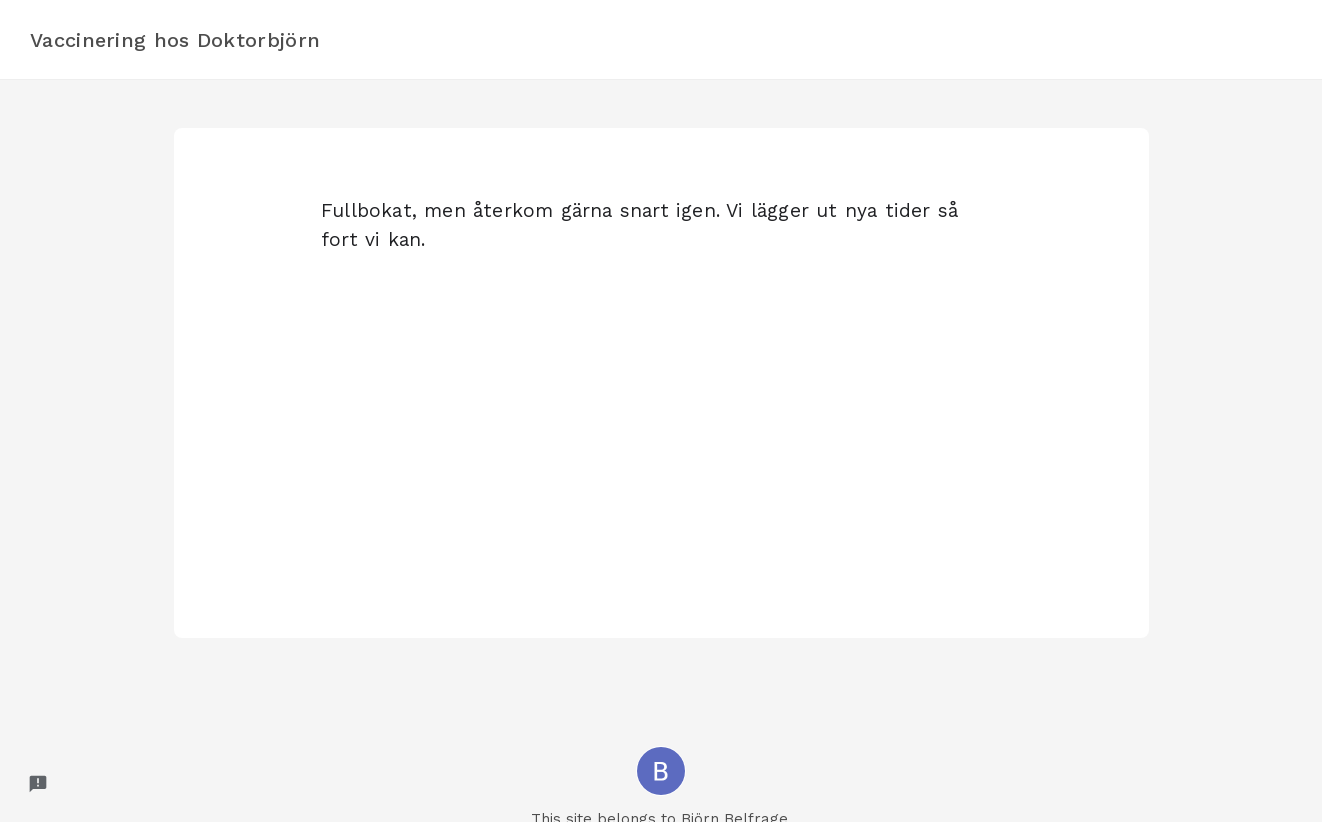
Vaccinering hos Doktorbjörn (175, 40)
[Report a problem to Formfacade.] (38, 784)
